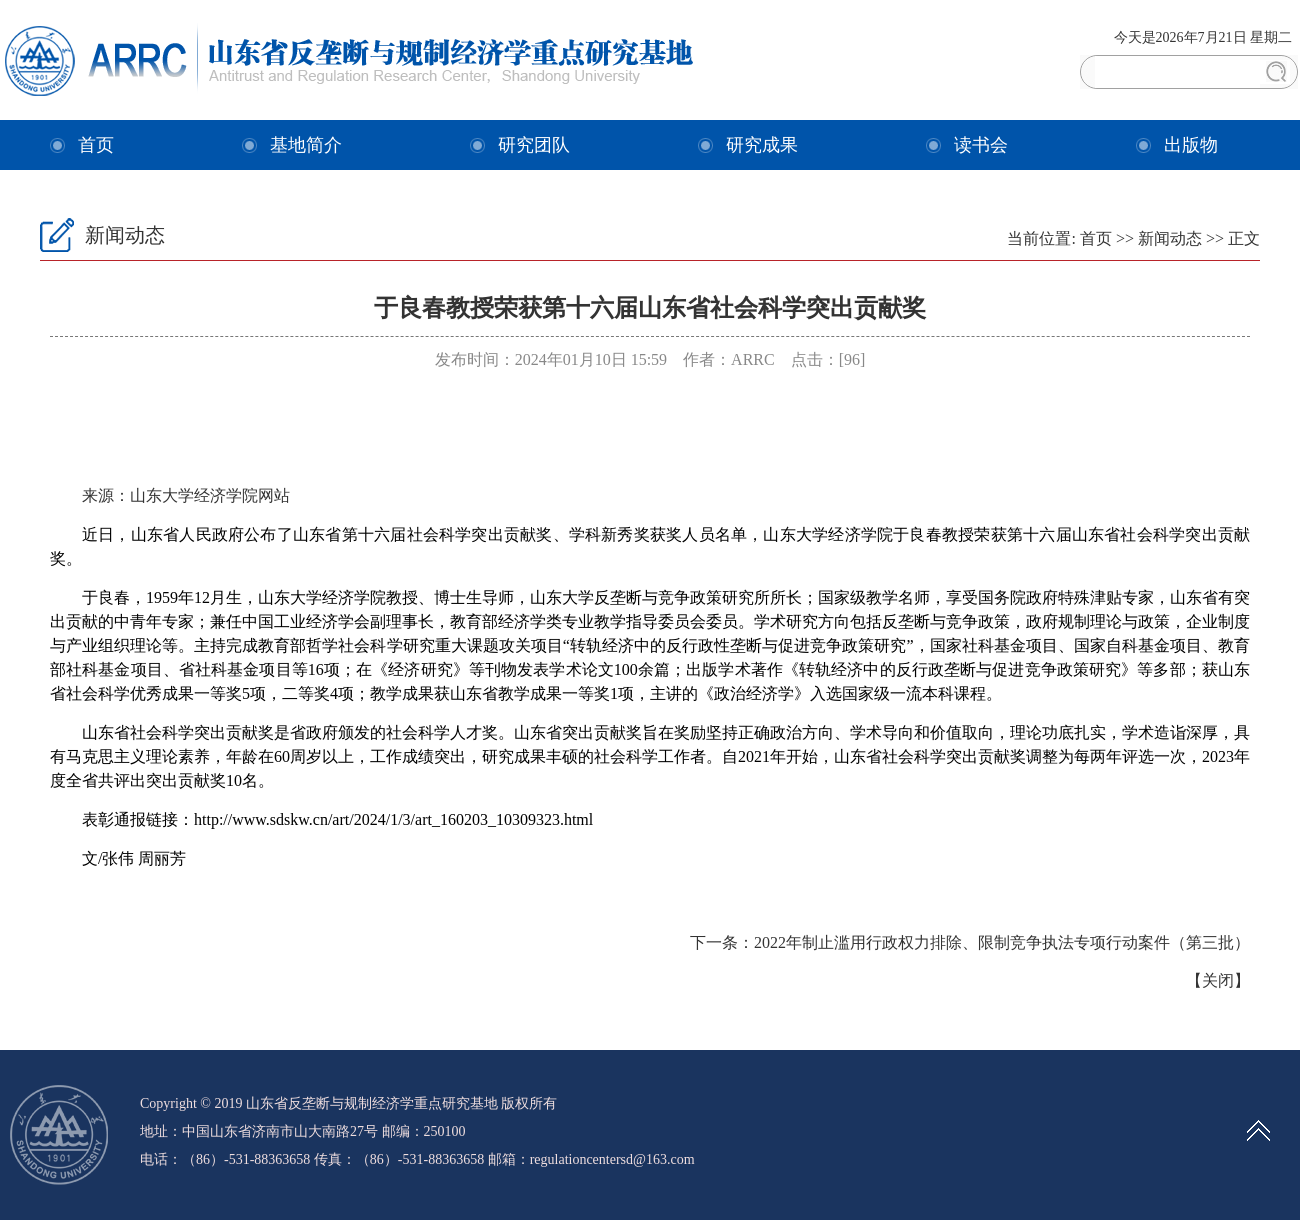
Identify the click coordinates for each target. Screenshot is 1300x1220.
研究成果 (762, 145)
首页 (96, 145)
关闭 (1218, 980)
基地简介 (306, 145)
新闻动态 (1170, 238)
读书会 (981, 145)
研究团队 (534, 145)
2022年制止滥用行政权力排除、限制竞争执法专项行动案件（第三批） (1002, 942)
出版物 (1191, 145)
